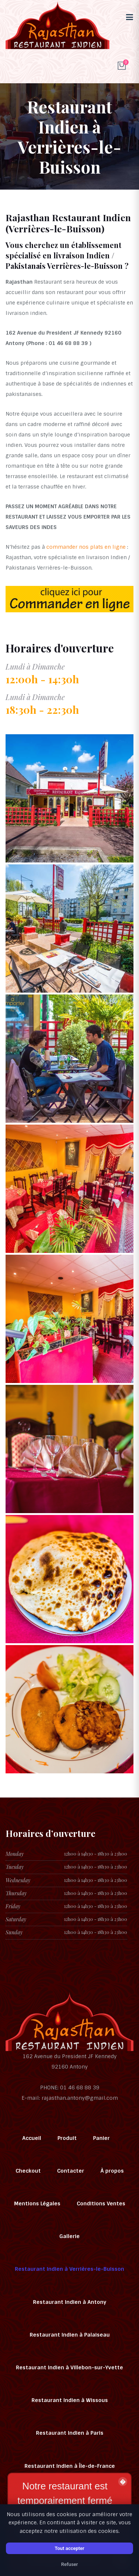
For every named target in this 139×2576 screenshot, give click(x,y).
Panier (101, 2138)
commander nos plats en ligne (86, 547)
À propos (112, 2170)
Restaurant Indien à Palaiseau (70, 2334)
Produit (67, 2138)
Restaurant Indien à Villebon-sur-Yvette (69, 2367)
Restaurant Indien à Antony (69, 2302)
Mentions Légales (37, 2203)
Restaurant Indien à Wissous (70, 2400)
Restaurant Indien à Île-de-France (69, 2466)
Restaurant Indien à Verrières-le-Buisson (69, 2269)
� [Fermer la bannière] (123, 2482)
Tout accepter (69, 2548)
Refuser (69, 2564)
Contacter (70, 2170)
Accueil (31, 2138)
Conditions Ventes (101, 2203)
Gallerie (69, 2236)
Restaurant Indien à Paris (69, 2433)
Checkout (28, 2170)
